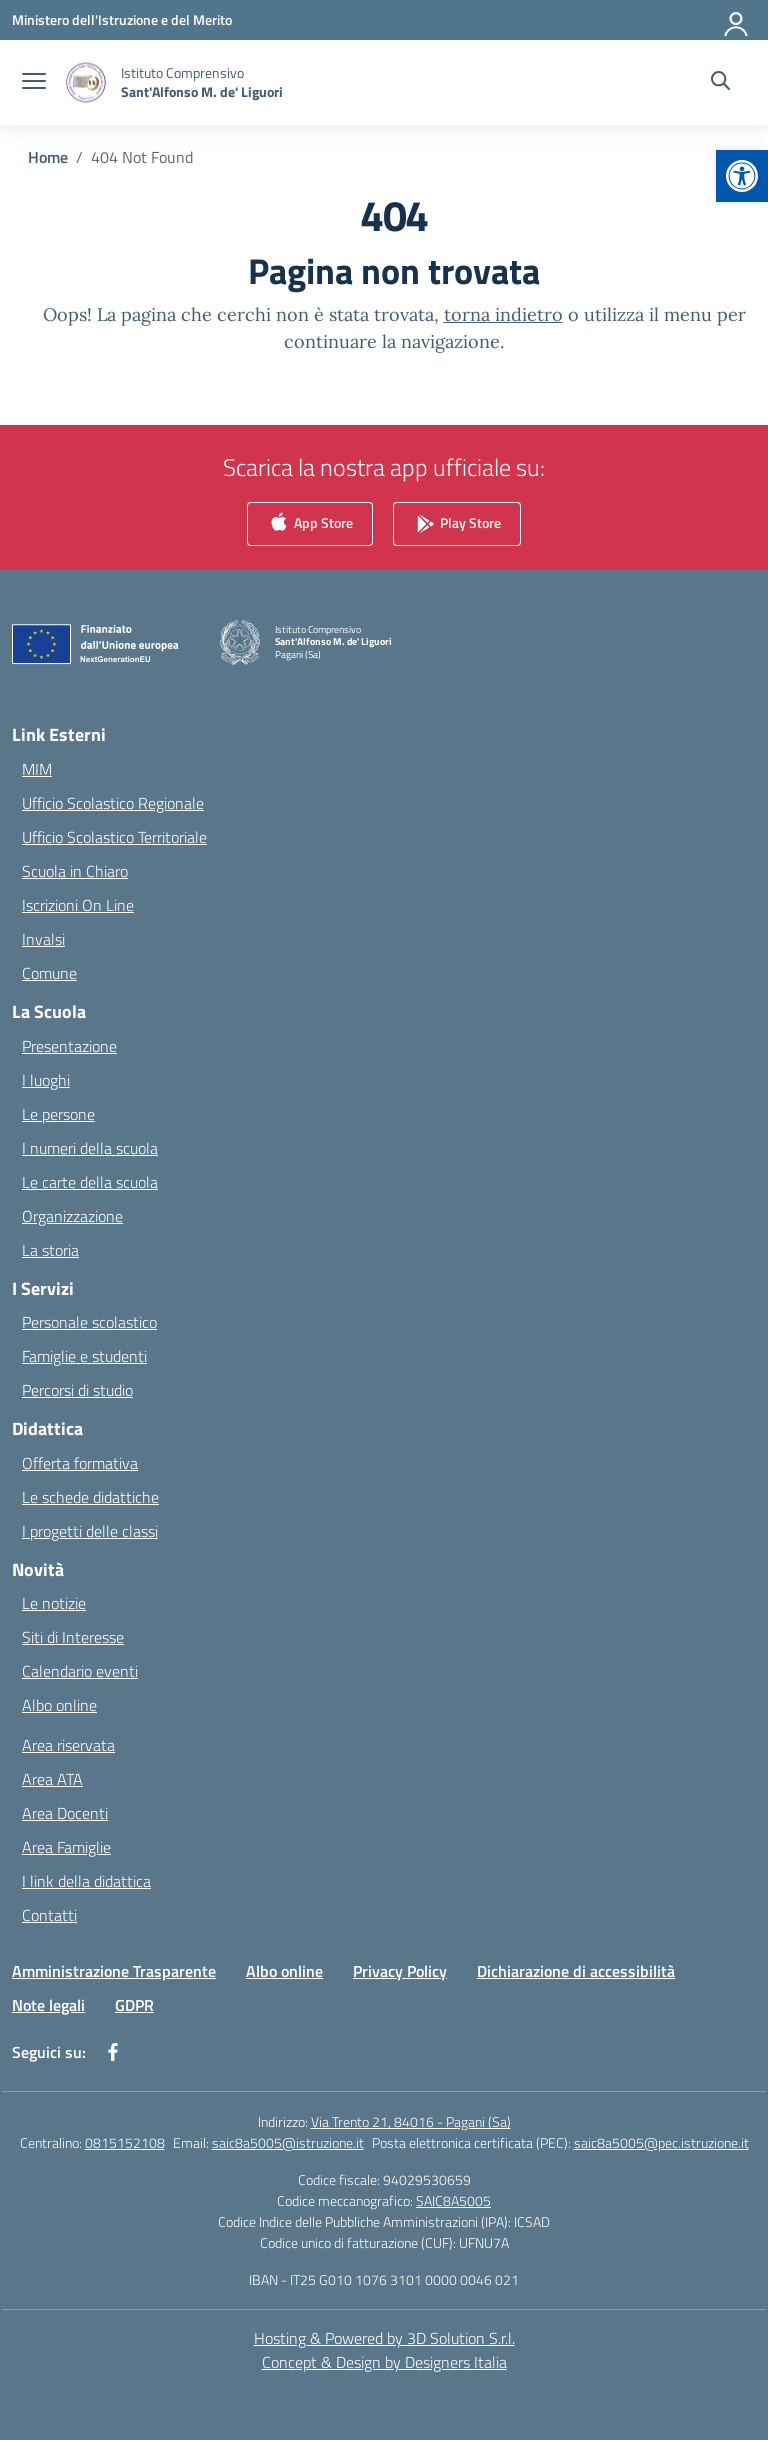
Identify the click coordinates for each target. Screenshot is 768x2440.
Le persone (58, 1114)
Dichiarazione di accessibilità (576, 1971)
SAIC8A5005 (453, 2200)
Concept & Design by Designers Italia (384, 2362)
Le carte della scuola (90, 1182)
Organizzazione (72, 1216)
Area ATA (52, 1779)
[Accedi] (737, 20)
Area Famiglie (66, 1847)
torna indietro (503, 314)
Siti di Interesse (73, 1637)
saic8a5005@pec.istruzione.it (661, 2142)
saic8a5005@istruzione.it (288, 2142)
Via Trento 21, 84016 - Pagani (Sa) (411, 2121)
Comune (49, 973)
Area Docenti (65, 1813)
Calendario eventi (80, 1671)
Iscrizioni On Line (78, 905)
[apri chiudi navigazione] (34, 83)
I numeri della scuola (90, 1148)
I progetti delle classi (90, 1531)
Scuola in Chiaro (75, 871)
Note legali (48, 2005)
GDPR (134, 2005)
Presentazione (69, 1046)
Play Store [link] (457, 524)
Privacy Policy (400, 1971)
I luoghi (46, 1080)
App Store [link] (310, 524)
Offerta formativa (80, 1463)
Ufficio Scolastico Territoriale (114, 837)
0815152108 (125, 2142)
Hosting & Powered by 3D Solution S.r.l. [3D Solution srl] (384, 2338)
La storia (50, 1250)
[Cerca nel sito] (720, 83)
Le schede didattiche (90, 1497)
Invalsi (43, 939)
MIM (37, 769)
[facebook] (113, 2052)
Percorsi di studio (77, 1390)
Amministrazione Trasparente (114, 1971)
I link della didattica (86, 1881)
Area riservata (68, 1745)
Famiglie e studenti (84, 1356)
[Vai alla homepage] (202, 82)
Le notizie (54, 1603)
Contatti (49, 1915)
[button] (742, 176)
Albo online (59, 1705)
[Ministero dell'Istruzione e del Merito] (122, 19)
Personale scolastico (89, 1322)
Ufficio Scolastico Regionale (113, 803)
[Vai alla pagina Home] (48, 157)
